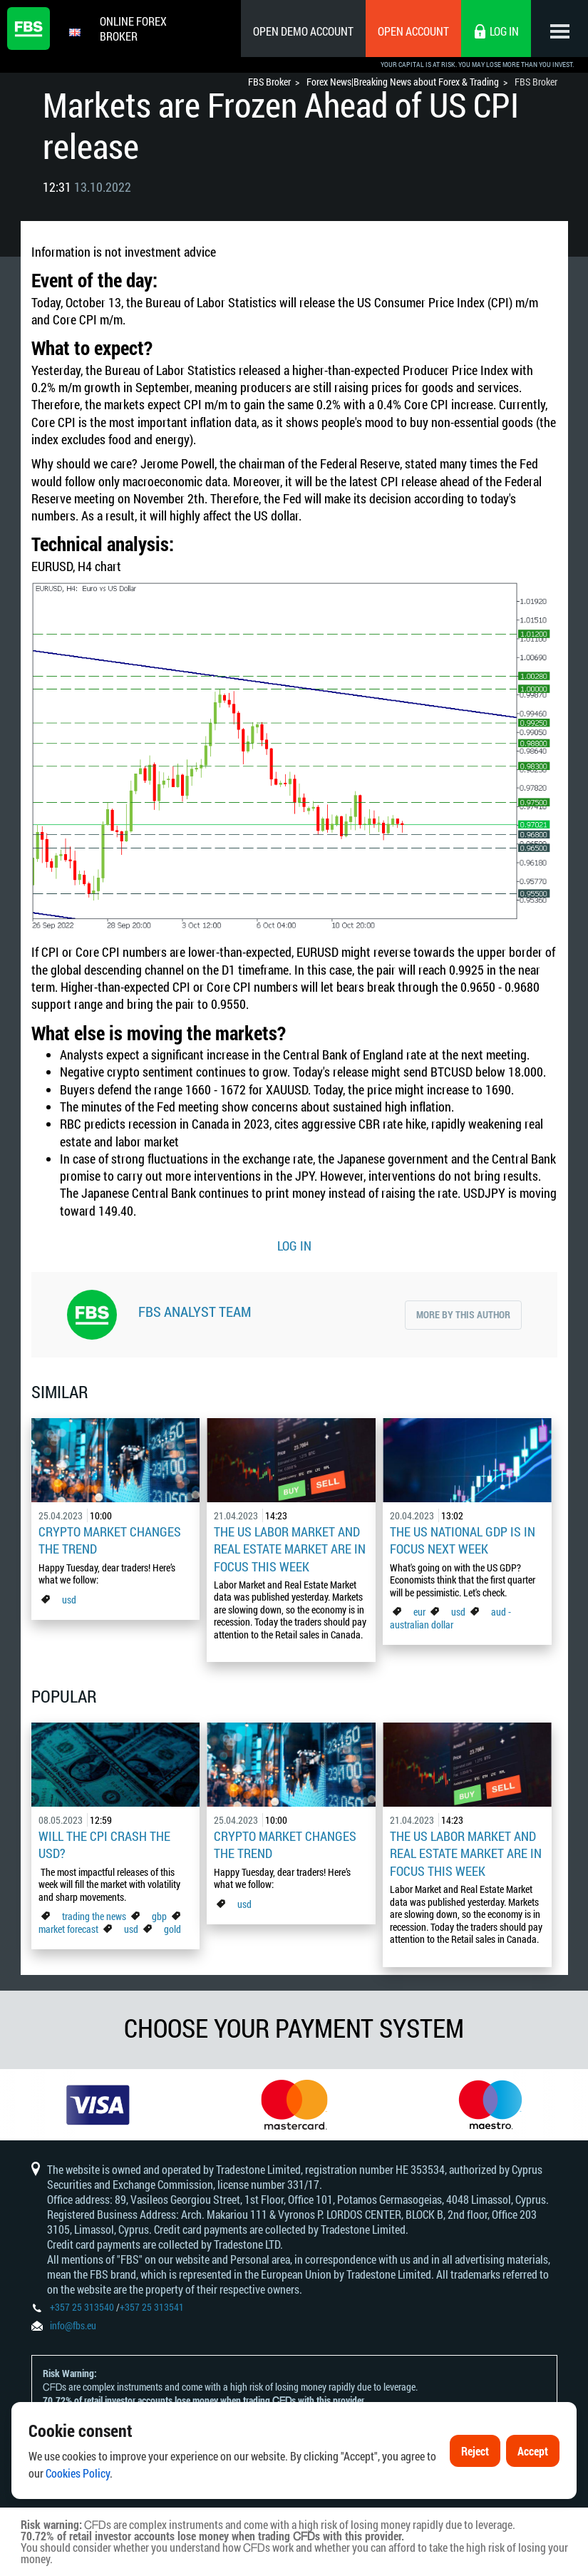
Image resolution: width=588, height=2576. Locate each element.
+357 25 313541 (152, 2307)
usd (69, 1599)
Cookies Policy (78, 2481)
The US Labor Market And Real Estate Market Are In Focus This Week (290, 1549)
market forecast (68, 1929)
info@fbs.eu (73, 2325)
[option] (98, 2105)
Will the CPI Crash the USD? (104, 1844)
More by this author (463, 1314)
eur (419, 1611)
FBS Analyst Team (194, 1311)
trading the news (94, 1916)
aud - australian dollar (450, 1618)
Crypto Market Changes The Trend (109, 1540)
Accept (532, 2459)
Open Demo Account (303, 31)
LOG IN (294, 1245)
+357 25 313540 (82, 2307)
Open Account (413, 31)
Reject (475, 2459)
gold (172, 1929)
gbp (159, 1916)
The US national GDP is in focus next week (462, 1540)
